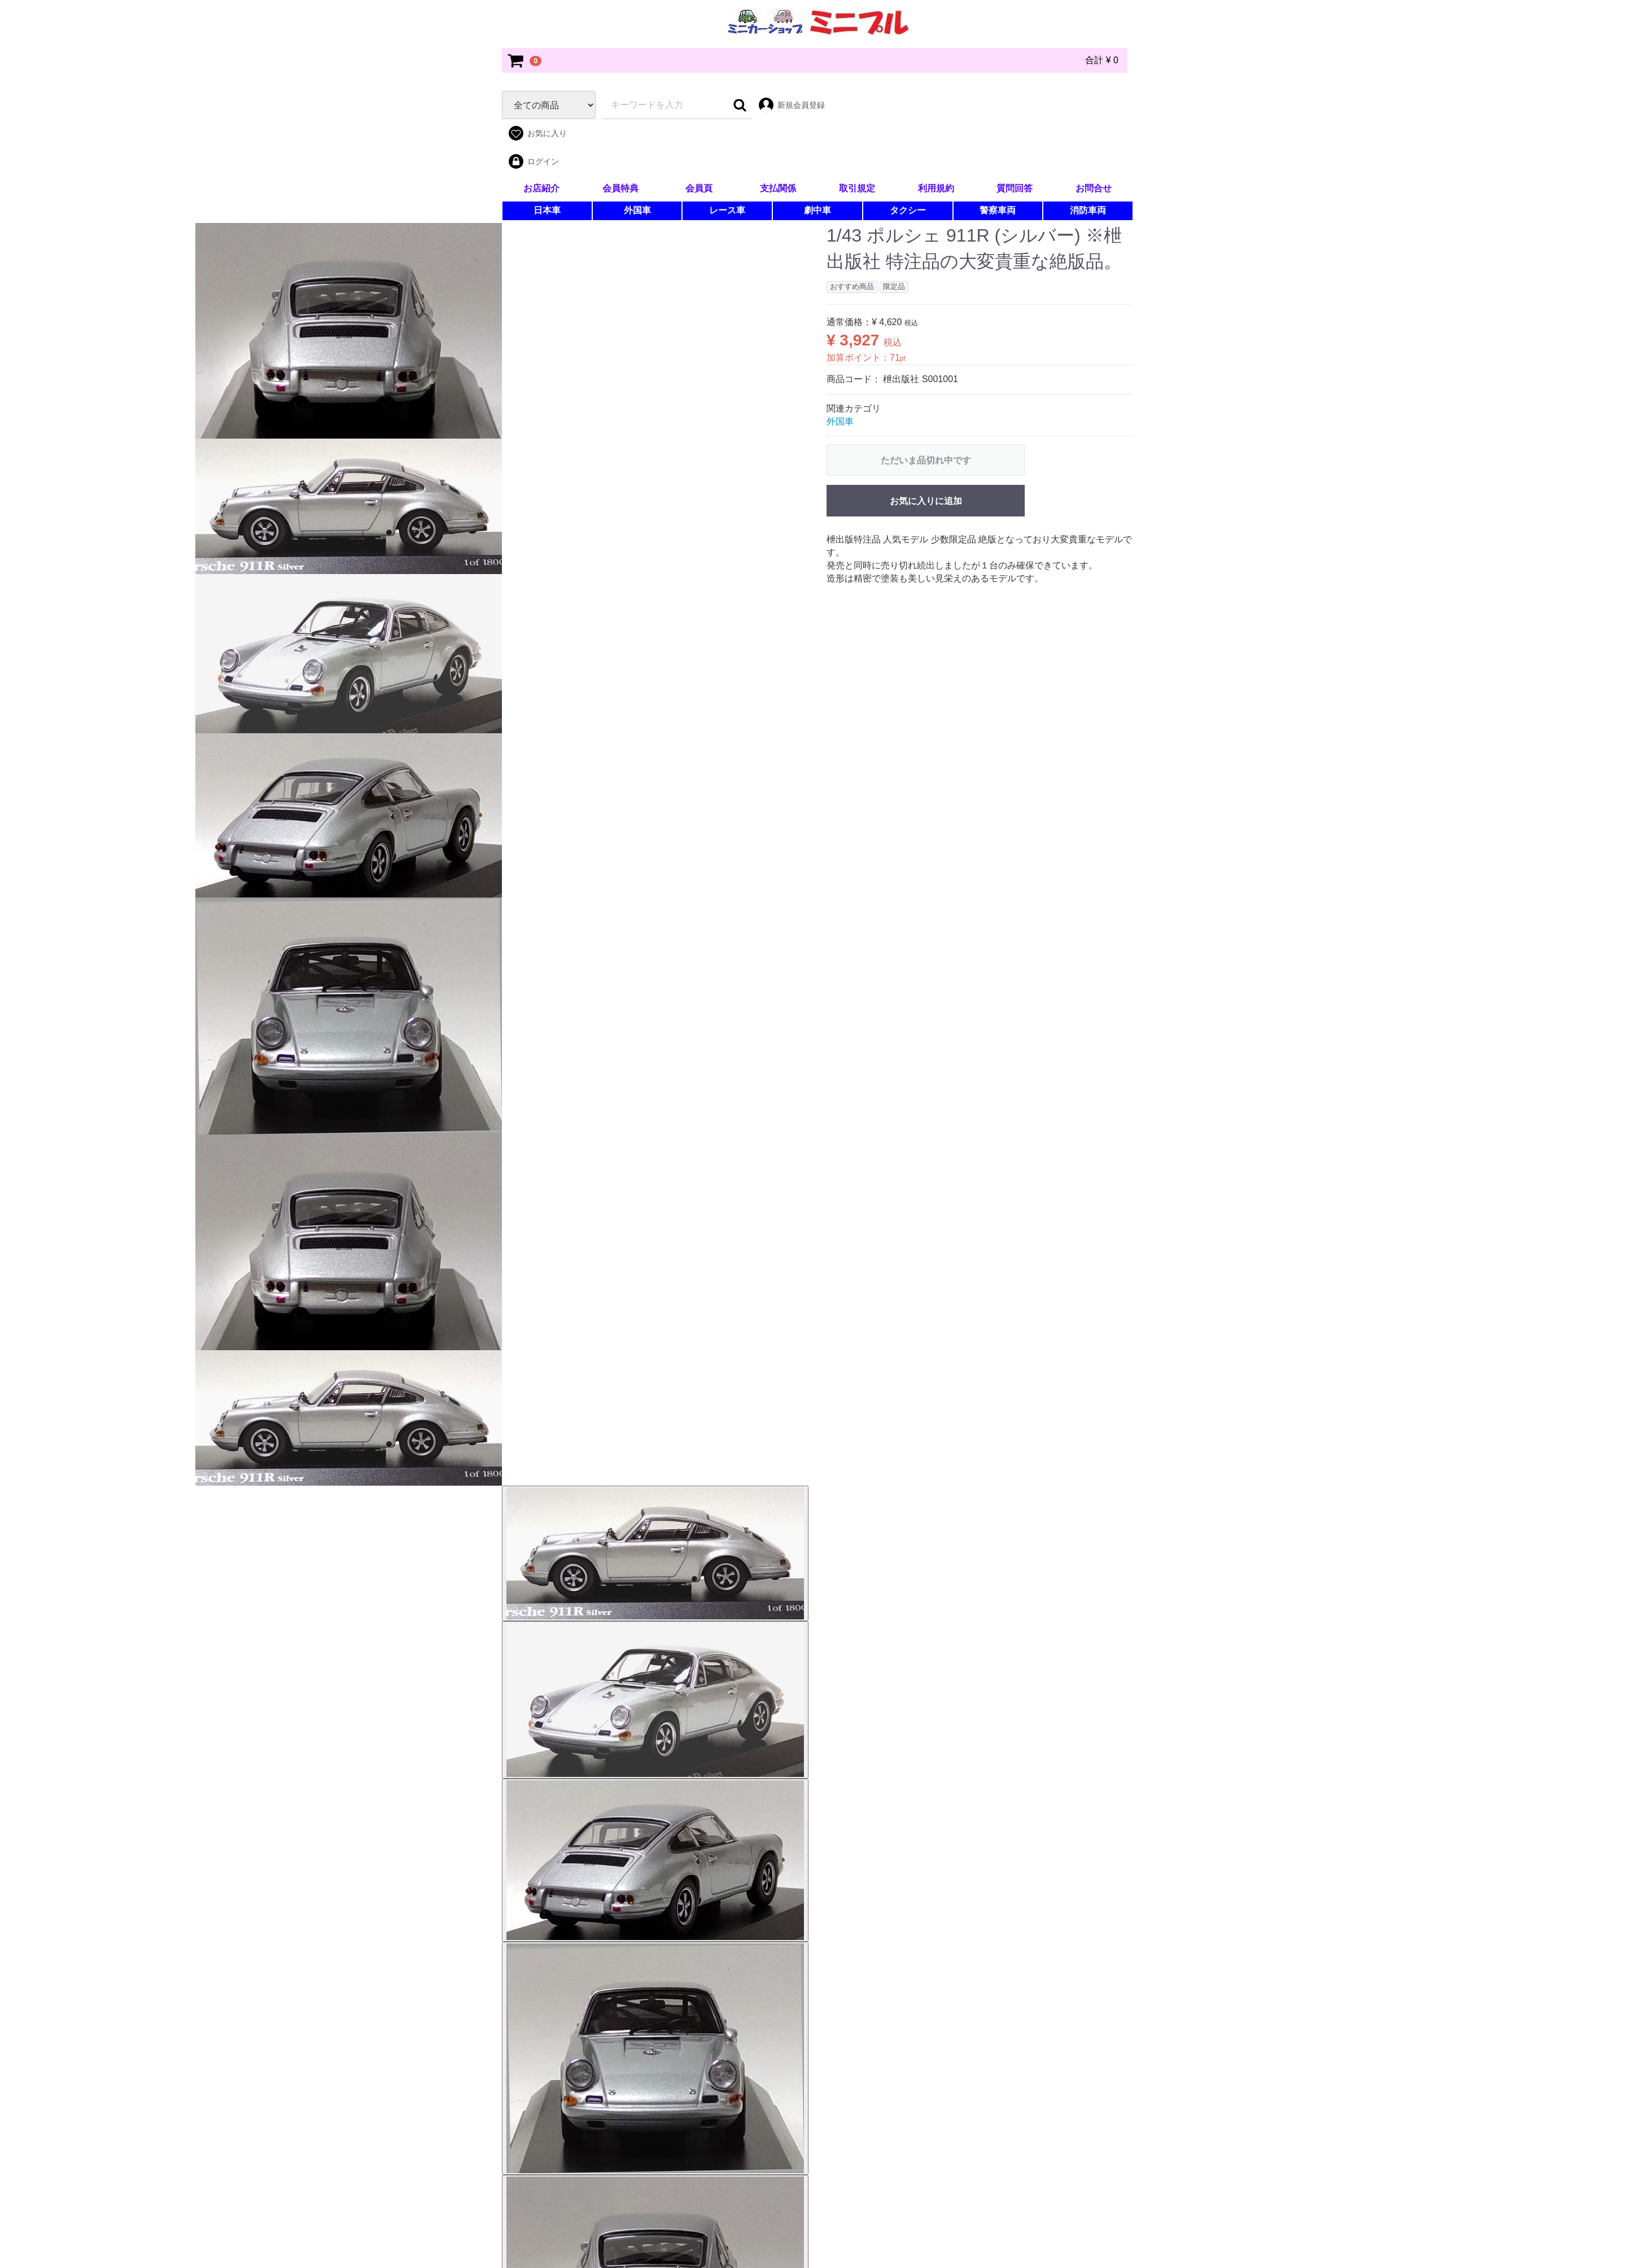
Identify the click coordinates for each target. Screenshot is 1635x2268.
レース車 (727, 210)
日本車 (547, 210)
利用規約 (936, 188)
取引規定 (857, 188)
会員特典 (620, 188)
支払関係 (778, 188)
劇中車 (817, 210)
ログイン (533, 161)
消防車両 (1088, 210)
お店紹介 (541, 188)
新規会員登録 (791, 105)
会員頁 (698, 188)
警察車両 (998, 210)
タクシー (908, 210)
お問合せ (1094, 188)
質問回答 (1014, 188)
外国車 (637, 210)
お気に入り (537, 133)
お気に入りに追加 (926, 501)
